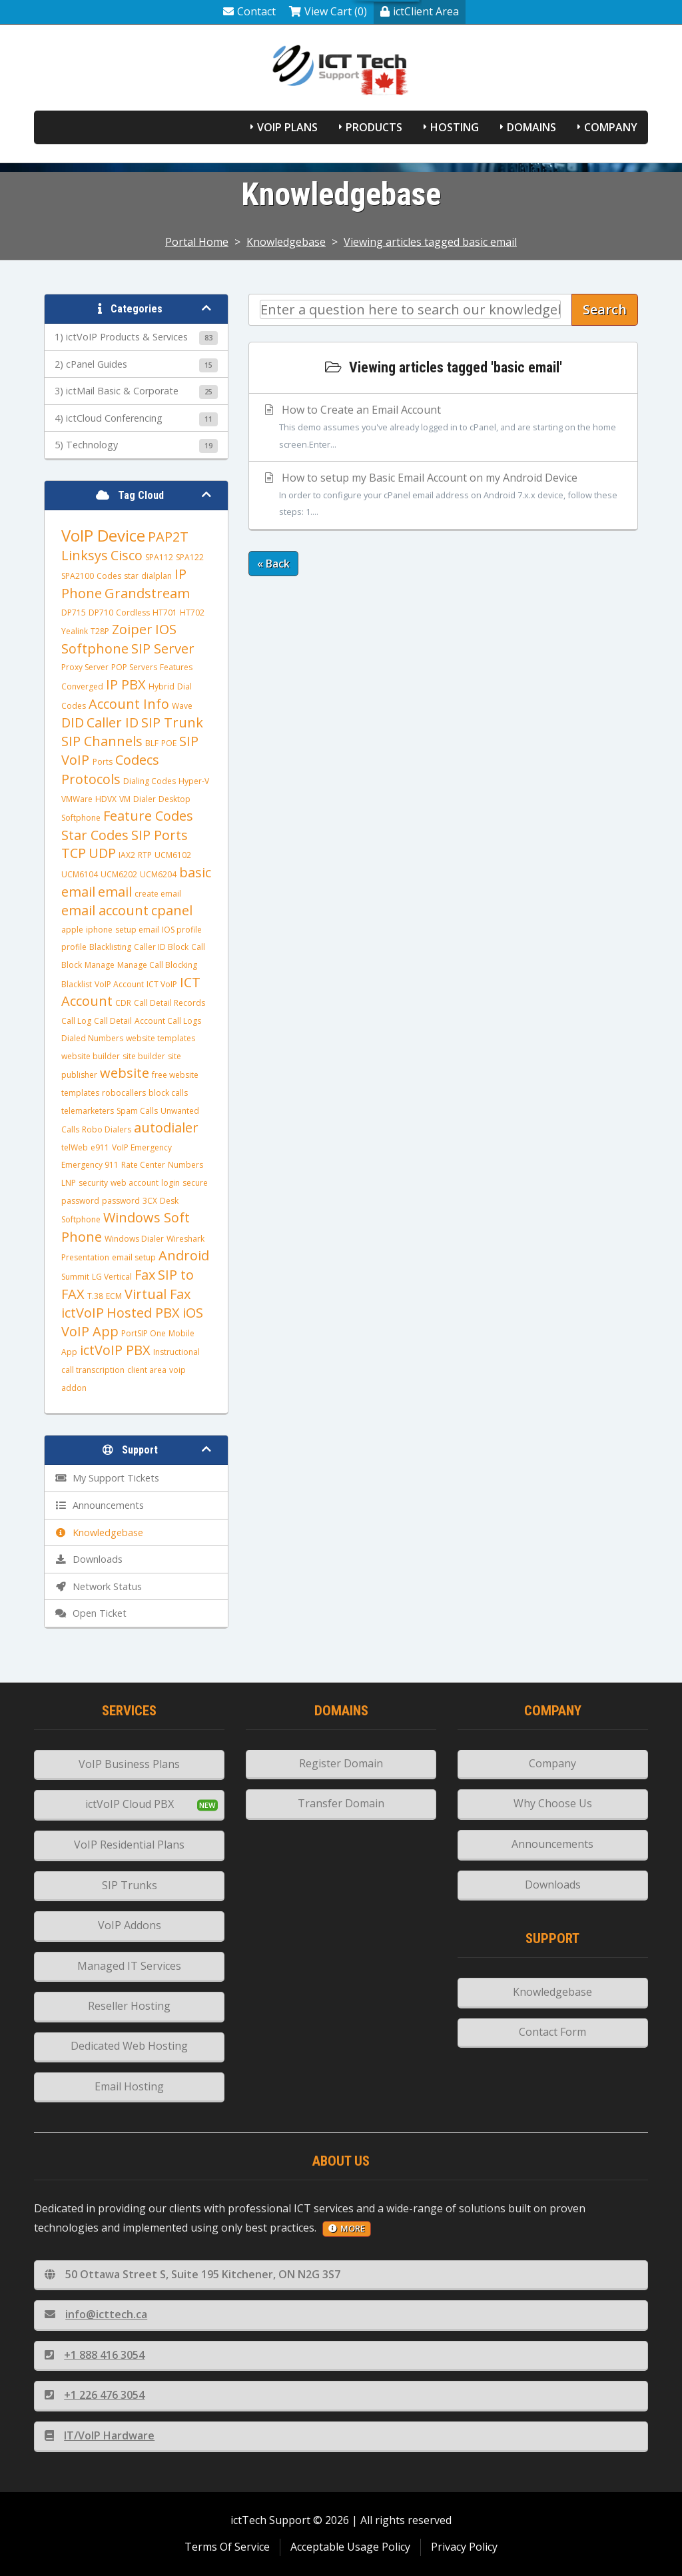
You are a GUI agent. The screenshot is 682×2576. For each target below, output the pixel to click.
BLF (152, 743)
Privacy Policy (464, 2546)
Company (610, 127)
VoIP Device (103, 535)
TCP (73, 853)
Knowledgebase (286, 241)
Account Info (129, 704)
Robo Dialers (106, 1129)
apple (72, 929)
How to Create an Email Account (442, 427)
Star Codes (95, 835)
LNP (68, 1182)
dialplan (156, 576)
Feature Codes (148, 816)
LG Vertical (112, 1276)
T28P (100, 631)
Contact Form (552, 2031)
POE (168, 743)
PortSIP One (143, 1333)
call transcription (93, 1370)
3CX (150, 1200)
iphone (99, 929)
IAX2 (127, 855)
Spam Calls (137, 1110)
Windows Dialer (134, 1238)
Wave (182, 705)
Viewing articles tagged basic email (430, 241)
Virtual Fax (157, 1294)
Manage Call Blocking (157, 965)
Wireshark (185, 1238)
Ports (103, 761)
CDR (123, 1003)
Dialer (144, 799)
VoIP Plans (287, 127)
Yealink (74, 631)
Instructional (176, 1352)
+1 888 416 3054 (95, 2355)
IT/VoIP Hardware (100, 2435)
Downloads (553, 1884)
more (346, 2228)
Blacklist (76, 984)
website (124, 1073)
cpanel (171, 910)
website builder (90, 1056)
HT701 (165, 612)
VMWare (77, 799)
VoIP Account (119, 984)
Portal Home (196, 241)
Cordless (133, 612)
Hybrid (161, 686)
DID (72, 722)
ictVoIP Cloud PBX (129, 1804)
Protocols (91, 779)
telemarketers (87, 1110)
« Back (273, 563)
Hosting (454, 127)
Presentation (85, 1257)
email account (105, 910)
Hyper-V (193, 781)
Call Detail (113, 1021)
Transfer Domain (341, 1803)
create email (158, 893)
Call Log (76, 1021)
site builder (144, 1056)
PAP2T (168, 537)
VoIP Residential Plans (129, 1844)
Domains (531, 127)
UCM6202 (119, 874)
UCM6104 (79, 874)
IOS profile (182, 929)
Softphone (95, 648)
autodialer (166, 1127)
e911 (100, 1147)
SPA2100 (77, 576)
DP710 (101, 612)
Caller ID (113, 722)
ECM (114, 1296)
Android (184, 1255)
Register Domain (341, 1763)
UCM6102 (173, 855)
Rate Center (143, 1164)
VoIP (77, 760)
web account (135, 1182)
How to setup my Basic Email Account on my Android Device (442, 495)
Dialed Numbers (92, 1038)
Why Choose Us (552, 1803)
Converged (82, 686)
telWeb (74, 1147)
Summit (75, 1276)
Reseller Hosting (129, 2005)
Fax (145, 1275)
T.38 (95, 1296)
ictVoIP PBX (115, 1350)
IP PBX (126, 684)
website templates (160, 1038)
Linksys (84, 555)
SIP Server (162, 648)
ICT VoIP (162, 984)
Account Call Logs (168, 1021)
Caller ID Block (161, 947)
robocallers (124, 1092)
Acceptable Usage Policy (350, 2546)
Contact (249, 11)
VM (125, 799)
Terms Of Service (227, 2546)
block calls (168, 1092)
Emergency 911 (90, 1164)
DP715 (73, 612)
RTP (145, 855)
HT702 (192, 612)
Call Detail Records (169, 1003)
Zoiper (132, 629)
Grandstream (147, 593)
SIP (188, 741)
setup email (137, 929)
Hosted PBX (143, 1313)
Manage (100, 965)
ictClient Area (419, 11)
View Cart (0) (328, 11)
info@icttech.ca (96, 2314)
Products (374, 127)
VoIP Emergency (142, 1147)
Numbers (185, 1164)
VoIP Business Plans (129, 1764)
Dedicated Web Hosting (129, 2045)
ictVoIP (82, 1313)
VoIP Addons (129, 1925)
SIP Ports (159, 835)
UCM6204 (158, 874)
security (93, 1182)
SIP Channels (102, 741)
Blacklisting (110, 947)
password (121, 1200)
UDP (102, 853)
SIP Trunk (172, 722)
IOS (165, 629)
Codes (109, 576)
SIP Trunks (129, 1885)
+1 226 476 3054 (95, 2394)
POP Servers (134, 667)
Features (176, 667)
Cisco (127, 555)
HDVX (106, 799)
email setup (134, 1257)
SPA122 (190, 557)
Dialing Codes (149, 781)
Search (605, 309)
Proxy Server (85, 667)
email (115, 892)
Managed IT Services (129, 1965)
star (131, 576)
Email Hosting (129, 2086)
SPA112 (159, 557)
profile (74, 947)
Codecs (137, 760)
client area (147, 1370)
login (170, 1182)
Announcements (552, 1844)
